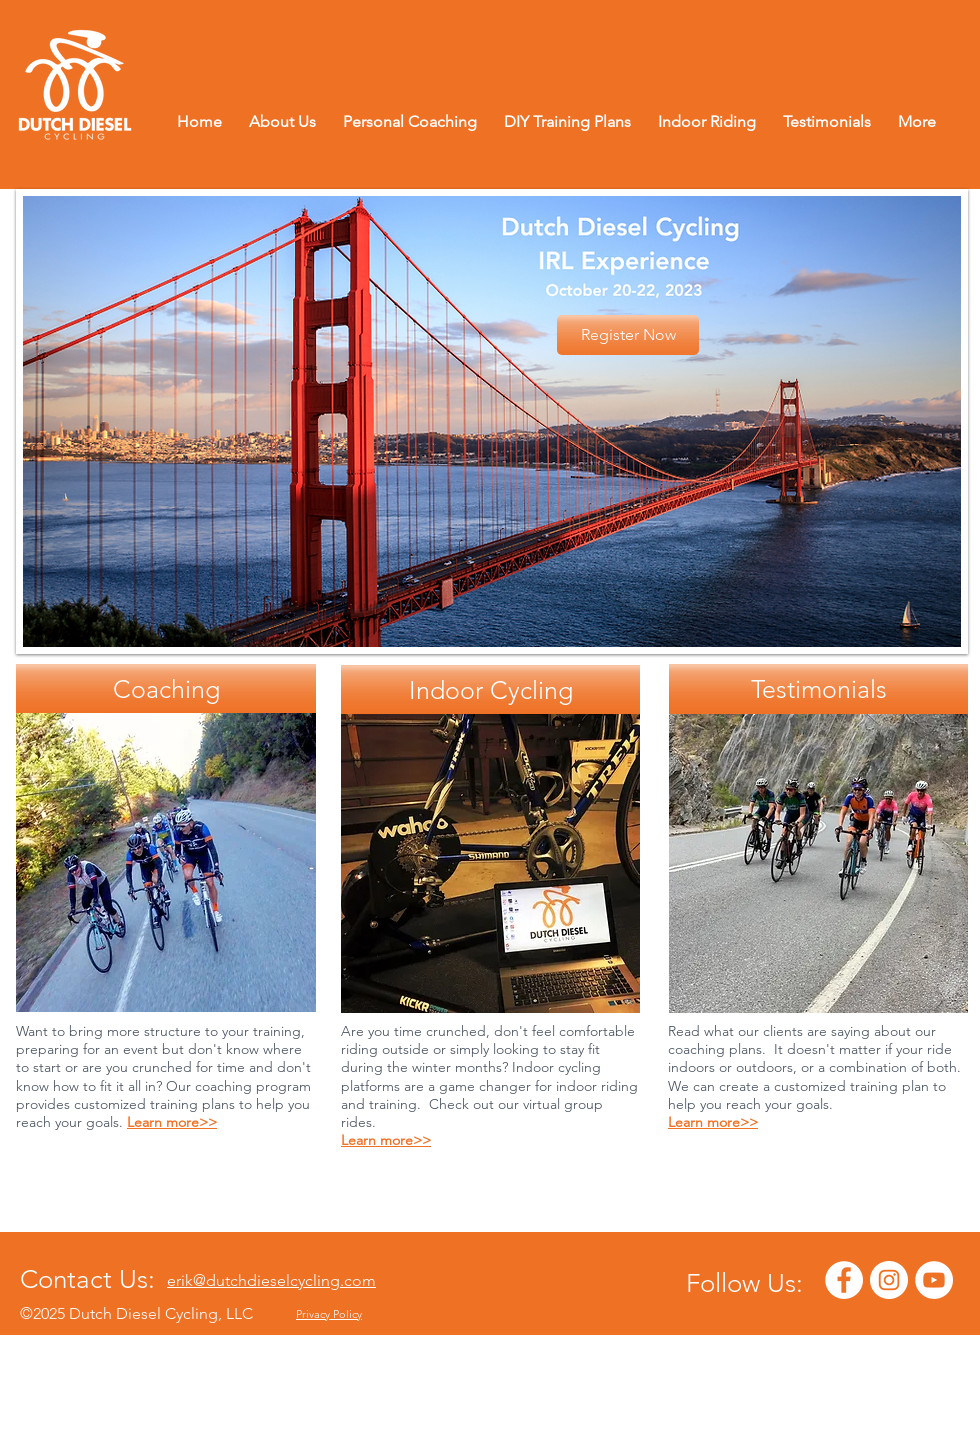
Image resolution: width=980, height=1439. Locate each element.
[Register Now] (628, 335)
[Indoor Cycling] (490, 690)
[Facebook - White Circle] (844, 1280)
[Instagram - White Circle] (889, 1280)
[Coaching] (166, 689)
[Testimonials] (818, 689)
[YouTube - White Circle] (934, 1280)
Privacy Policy (329, 1314)
